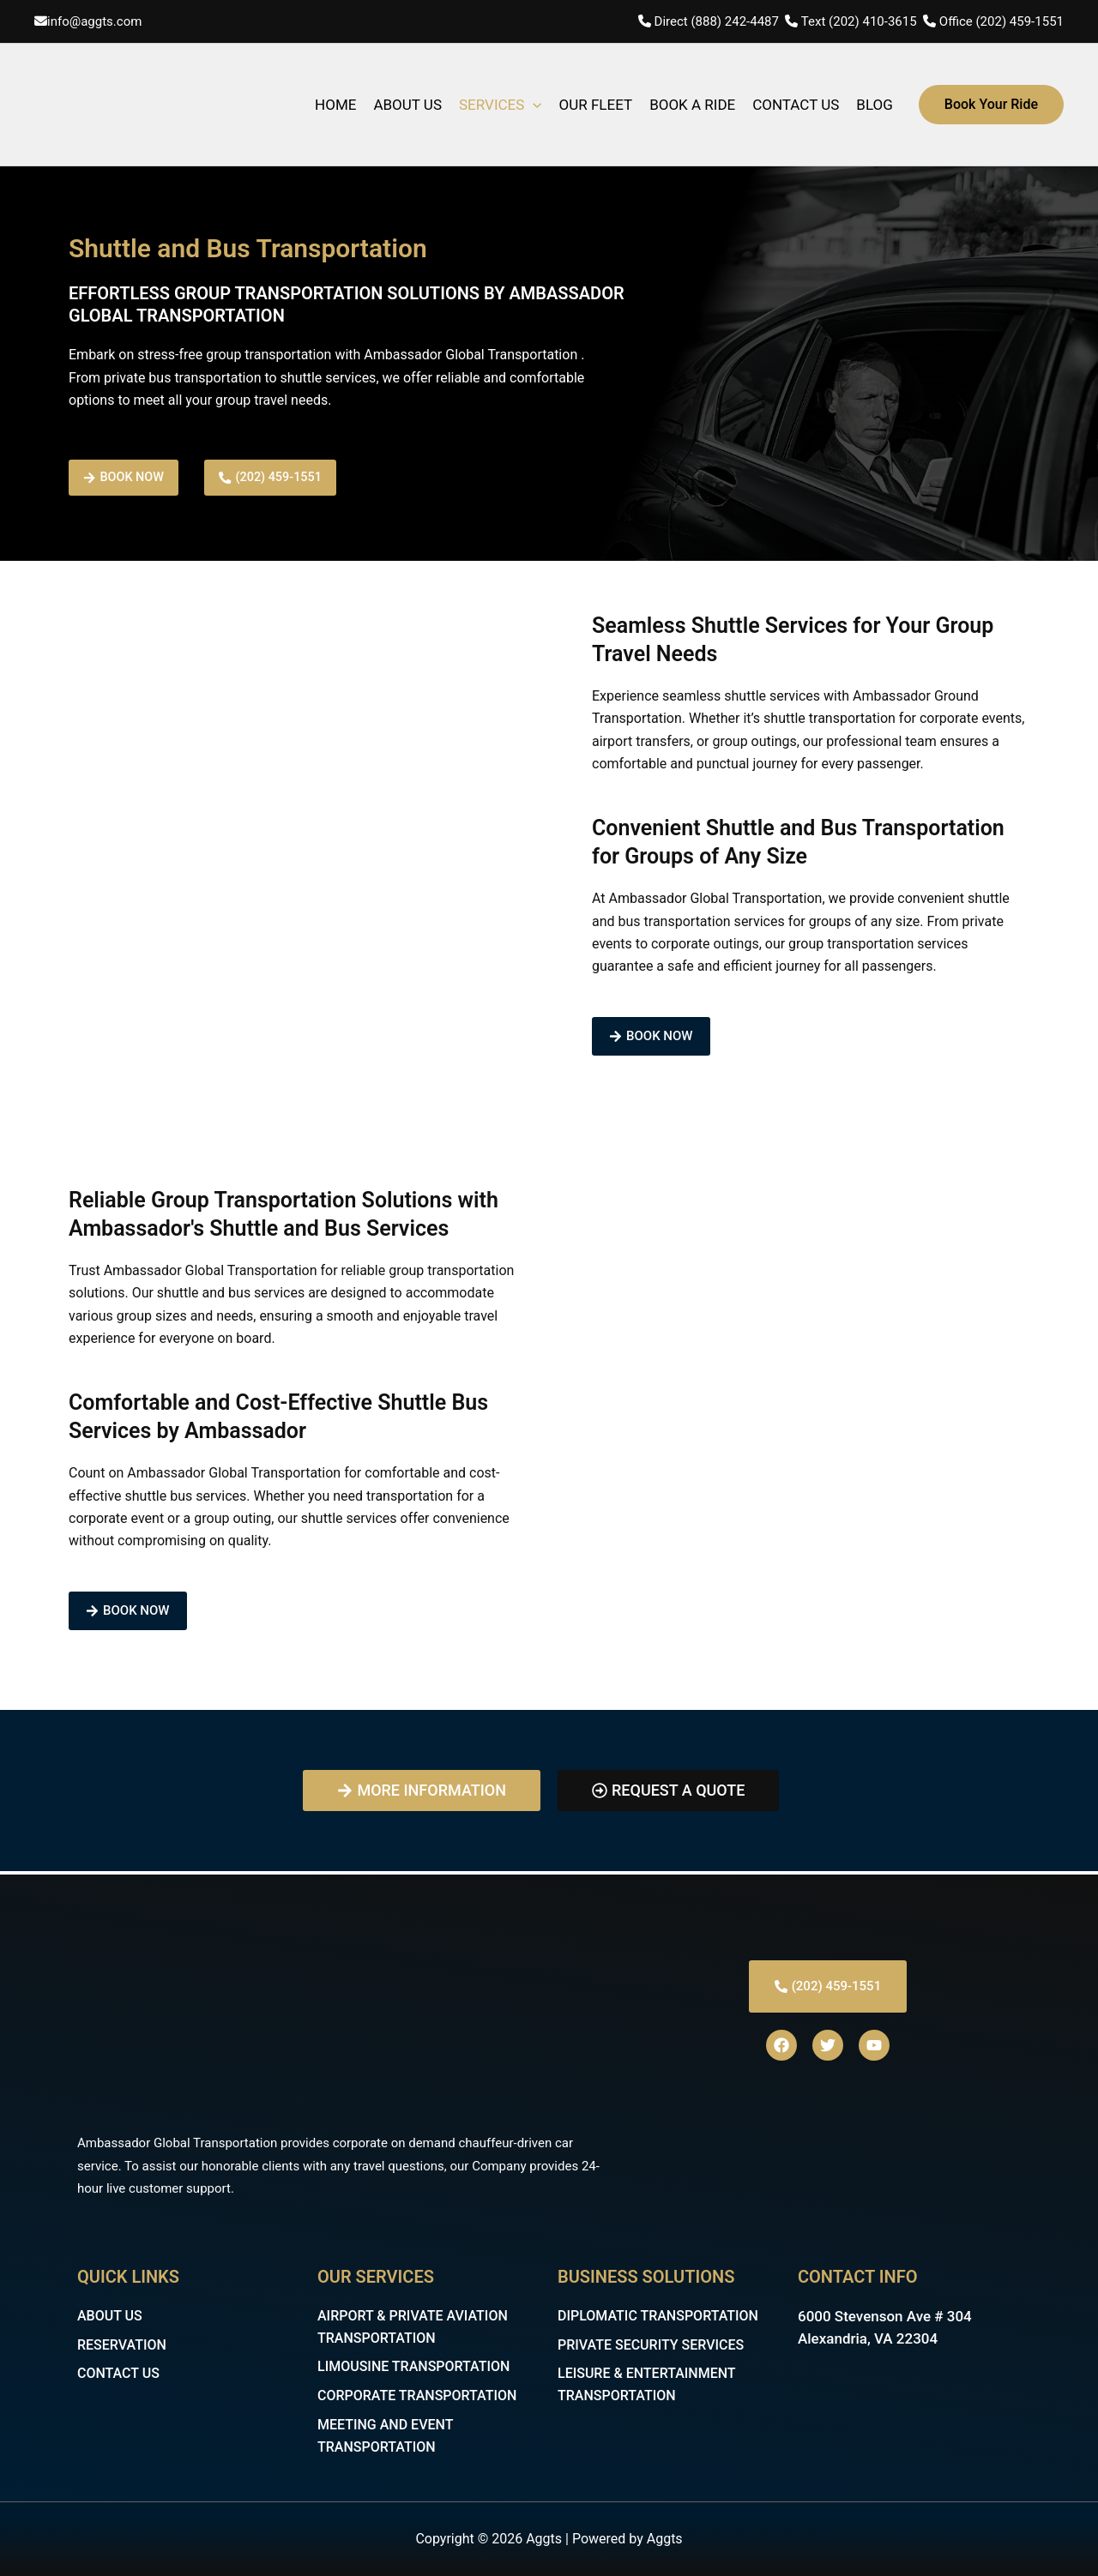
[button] (991, 104)
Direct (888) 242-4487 (718, 21)
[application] (532, 105)
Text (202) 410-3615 (859, 21)
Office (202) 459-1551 (1001, 21)
